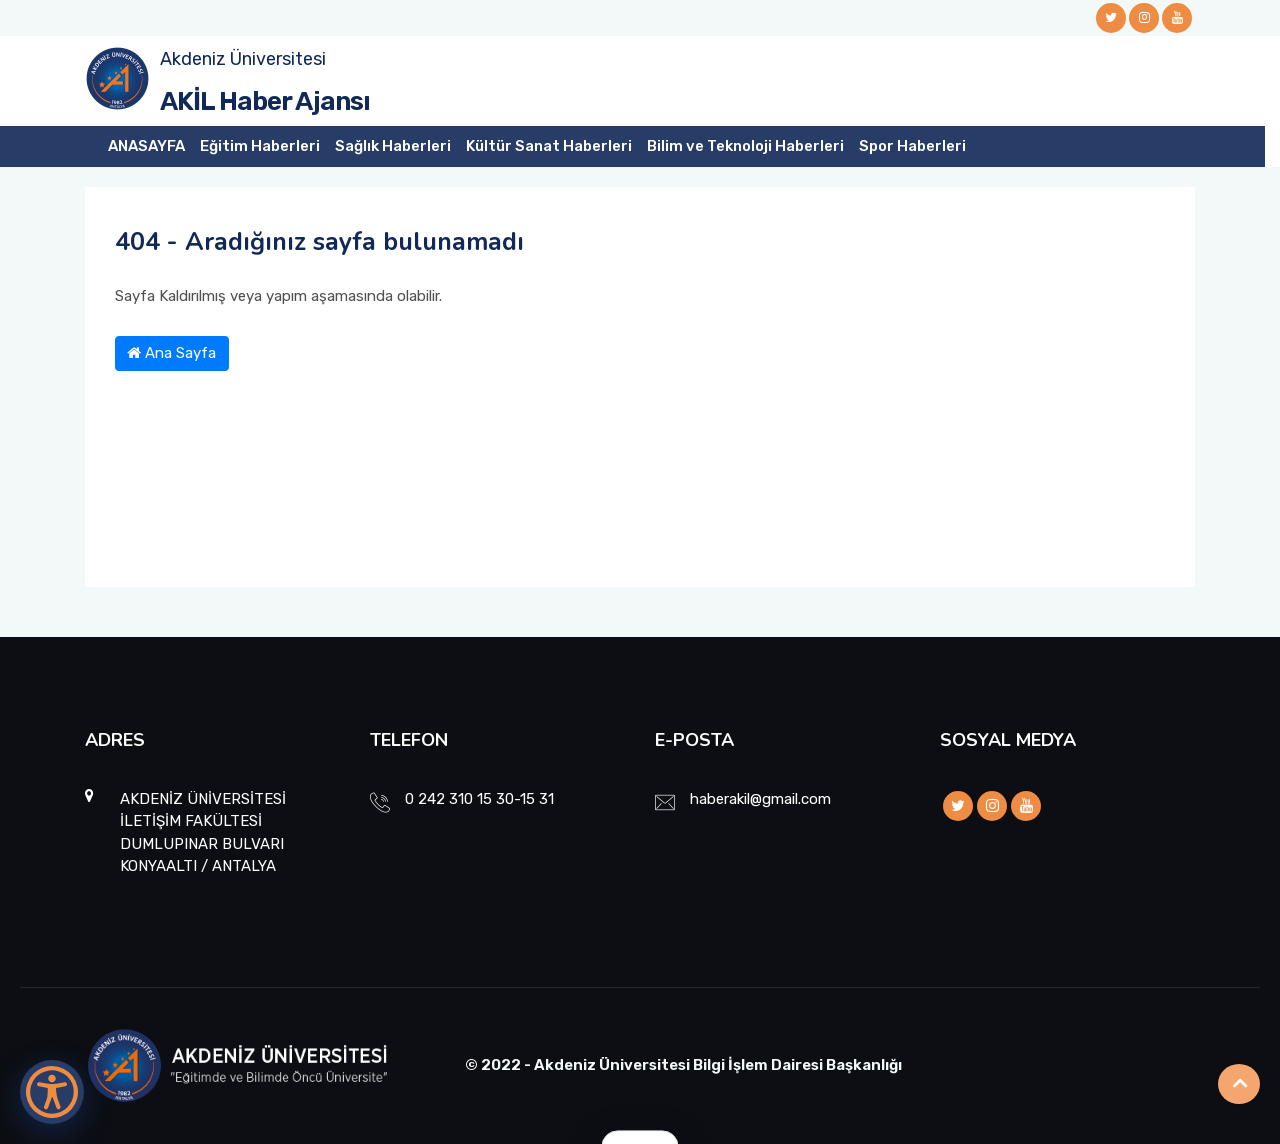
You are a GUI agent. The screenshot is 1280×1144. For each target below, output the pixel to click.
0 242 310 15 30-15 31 (479, 799)
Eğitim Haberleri (260, 146)
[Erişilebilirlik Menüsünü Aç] (52, 1092)
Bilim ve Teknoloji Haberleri (745, 146)
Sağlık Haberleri (393, 146)
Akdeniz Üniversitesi (243, 59)
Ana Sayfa (171, 353)
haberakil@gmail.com (760, 799)
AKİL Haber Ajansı (265, 101)
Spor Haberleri (912, 146)
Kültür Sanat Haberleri (549, 146)
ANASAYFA (146, 146)
